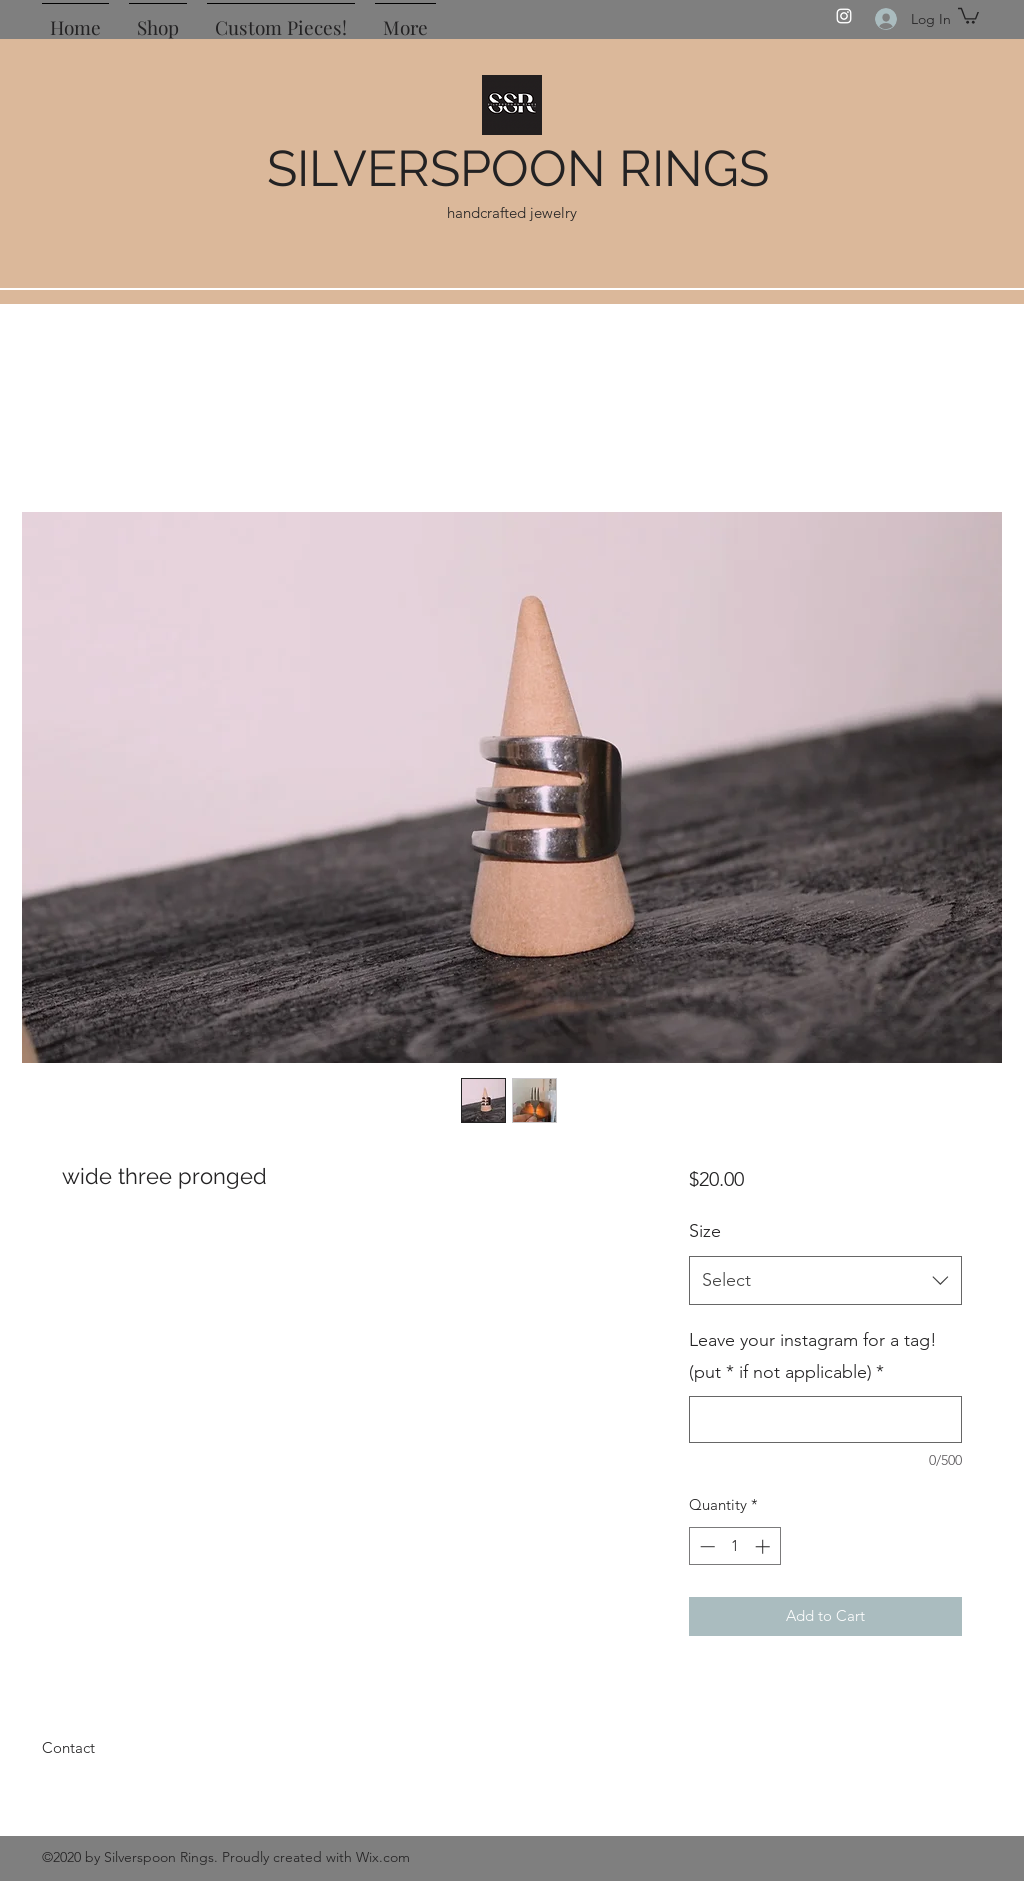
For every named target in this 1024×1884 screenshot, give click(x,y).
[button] (968, 15)
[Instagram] (844, 16)
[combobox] (825, 1281)
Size (705, 1231)
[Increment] (764, 1546)
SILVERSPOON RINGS (518, 168)
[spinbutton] (734, 1546)
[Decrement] (705, 1546)
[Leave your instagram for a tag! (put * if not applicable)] (825, 1419)
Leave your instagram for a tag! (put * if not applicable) (813, 1356)
